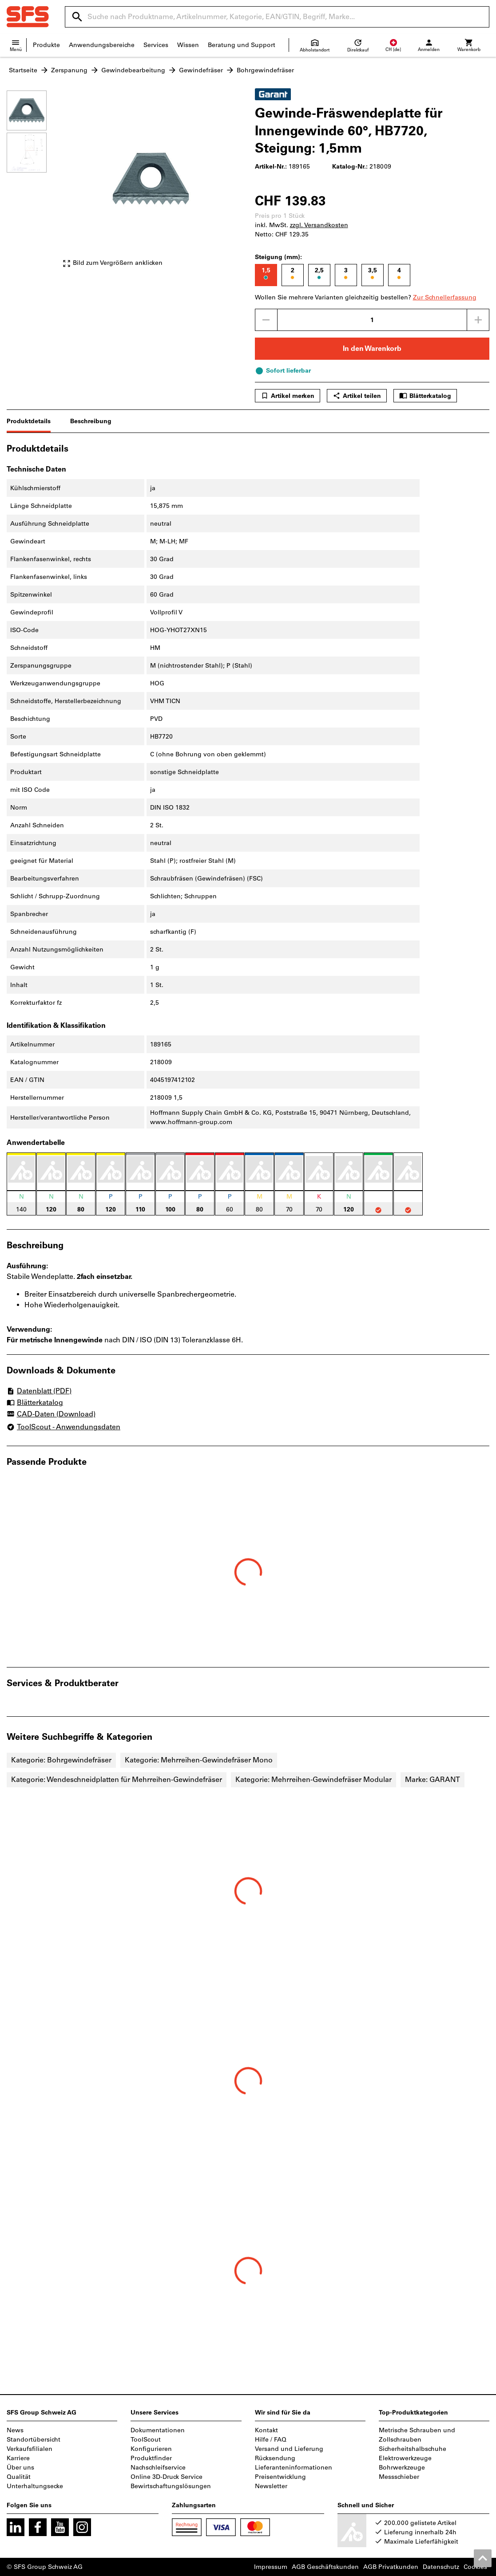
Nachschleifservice (158, 2467)
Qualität (19, 2477)
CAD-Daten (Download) (51, 1415)
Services (155, 45)
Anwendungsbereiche (102, 45)
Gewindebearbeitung (133, 70)
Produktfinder (151, 2458)
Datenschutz (441, 2567)
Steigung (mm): (278, 257)
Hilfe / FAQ (270, 2439)
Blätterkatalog (425, 396)
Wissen (188, 45)
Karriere (18, 2458)
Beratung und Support (241, 45)
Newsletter (271, 2486)
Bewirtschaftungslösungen (171, 2486)
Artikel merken (287, 396)
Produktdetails (29, 421)
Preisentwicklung (280, 2477)
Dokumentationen (158, 2430)
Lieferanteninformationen (293, 2467)
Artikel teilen (357, 396)
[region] (33, 183)
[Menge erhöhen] (478, 320)
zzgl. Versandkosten (319, 225)
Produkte (46, 45)
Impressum (270, 2567)
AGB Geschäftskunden (325, 2567)
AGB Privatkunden (390, 2567)
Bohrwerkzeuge (402, 2467)
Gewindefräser (201, 70)
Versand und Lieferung (289, 2449)
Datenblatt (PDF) (39, 1391)
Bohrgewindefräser (265, 70)
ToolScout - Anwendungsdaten (63, 1427)
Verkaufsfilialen (29, 2449)
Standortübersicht (33, 2439)
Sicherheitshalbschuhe (412, 2449)
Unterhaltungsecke (35, 2486)
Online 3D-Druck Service (166, 2477)
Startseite (23, 70)
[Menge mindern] (266, 320)
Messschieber (399, 2477)
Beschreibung (90, 421)
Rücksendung (275, 2458)
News (15, 2430)
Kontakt (266, 2430)
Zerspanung (69, 70)
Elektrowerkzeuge (405, 2458)
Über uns (20, 2467)
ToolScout (146, 2439)
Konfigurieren (151, 2449)
